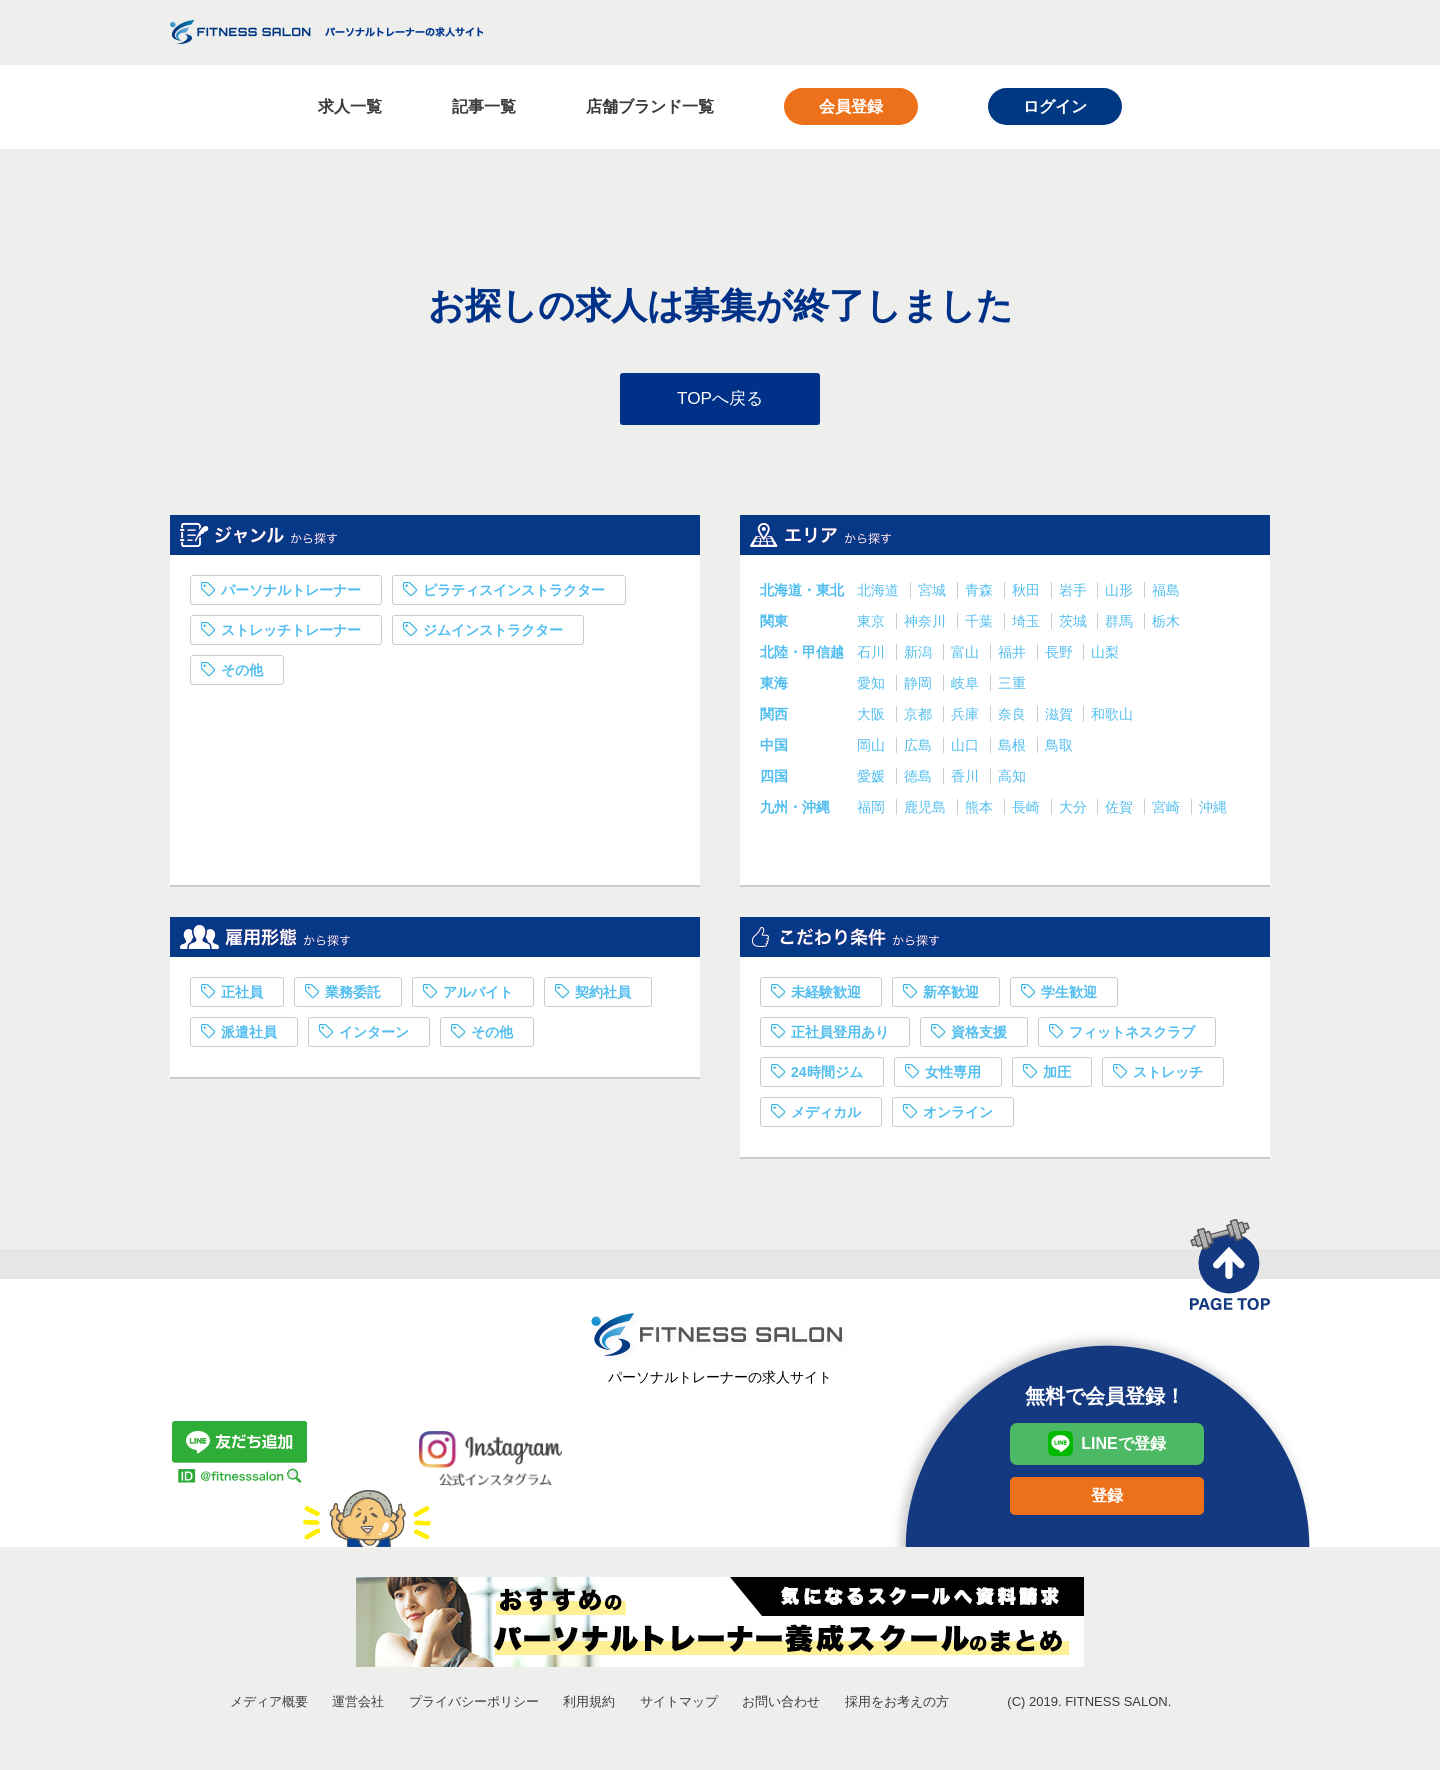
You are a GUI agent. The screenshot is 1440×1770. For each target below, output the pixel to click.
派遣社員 (249, 1037)
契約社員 (603, 997)
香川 (967, 781)
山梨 (1105, 657)
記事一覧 (484, 106)
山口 (967, 750)
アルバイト (478, 997)
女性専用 (953, 1077)
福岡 (873, 812)
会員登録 (851, 106)
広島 (920, 750)
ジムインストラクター (493, 635)
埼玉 (1028, 626)
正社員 (242, 997)
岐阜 (967, 688)
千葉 (981, 626)
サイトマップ (679, 1706)
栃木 (1166, 626)
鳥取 (1059, 750)
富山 (967, 657)
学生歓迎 (1069, 997)
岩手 (1075, 595)
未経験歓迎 (826, 997)
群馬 (1121, 626)
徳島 (920, 781)
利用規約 (589, 1706)
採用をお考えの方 (897, 1706)
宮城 (934, 595)
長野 (1061, 657)
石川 (873, 657)
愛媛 (873, 781)
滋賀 (1061, 719)
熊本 (981, 812)
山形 (1121, 595)
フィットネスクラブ (1132, 1037)
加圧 (1057, 1077)
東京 (873, 626)
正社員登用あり (840, 1037)
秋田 (1028, 595)
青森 (981, 595)
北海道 (880, 595)
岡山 (873, 750)
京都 (920, 719)
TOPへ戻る (720, 401)
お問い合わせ (781, 1706)
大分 (1075, 812)
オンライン (958, 1117)
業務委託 (353, 997)
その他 (242, 675)
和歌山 (1112, 719)
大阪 (873, 719)
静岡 (920, 688)
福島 (1166, 595)
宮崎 (1168, 812)
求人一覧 (350, 106)
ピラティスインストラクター (514, 595)
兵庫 (967, 719)
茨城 (1075, 626)
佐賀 (1121, 812)
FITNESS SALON (326, 32)
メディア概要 (269, 1706)
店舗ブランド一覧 (650, 106)
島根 (1014, 750)
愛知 (873, 688)
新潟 (920, 657)
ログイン (1055, 106)
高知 (1012, 781)
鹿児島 (927, 812)
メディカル (826, 1117)
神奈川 (927, 626)
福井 (1014, 657)
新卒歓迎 (951, 997)
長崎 (1028, 812)
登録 (1107, 1500)
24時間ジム (827, 1077)
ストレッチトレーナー (291, 635)
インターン (374, 1037)
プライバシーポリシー (474, 1706)
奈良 (1014, 719)
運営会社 (358, 1706)
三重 (1012, 688)
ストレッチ (1168, 1077)
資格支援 (979, 1037)
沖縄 (1213, 812)
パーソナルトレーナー (291, 595)
